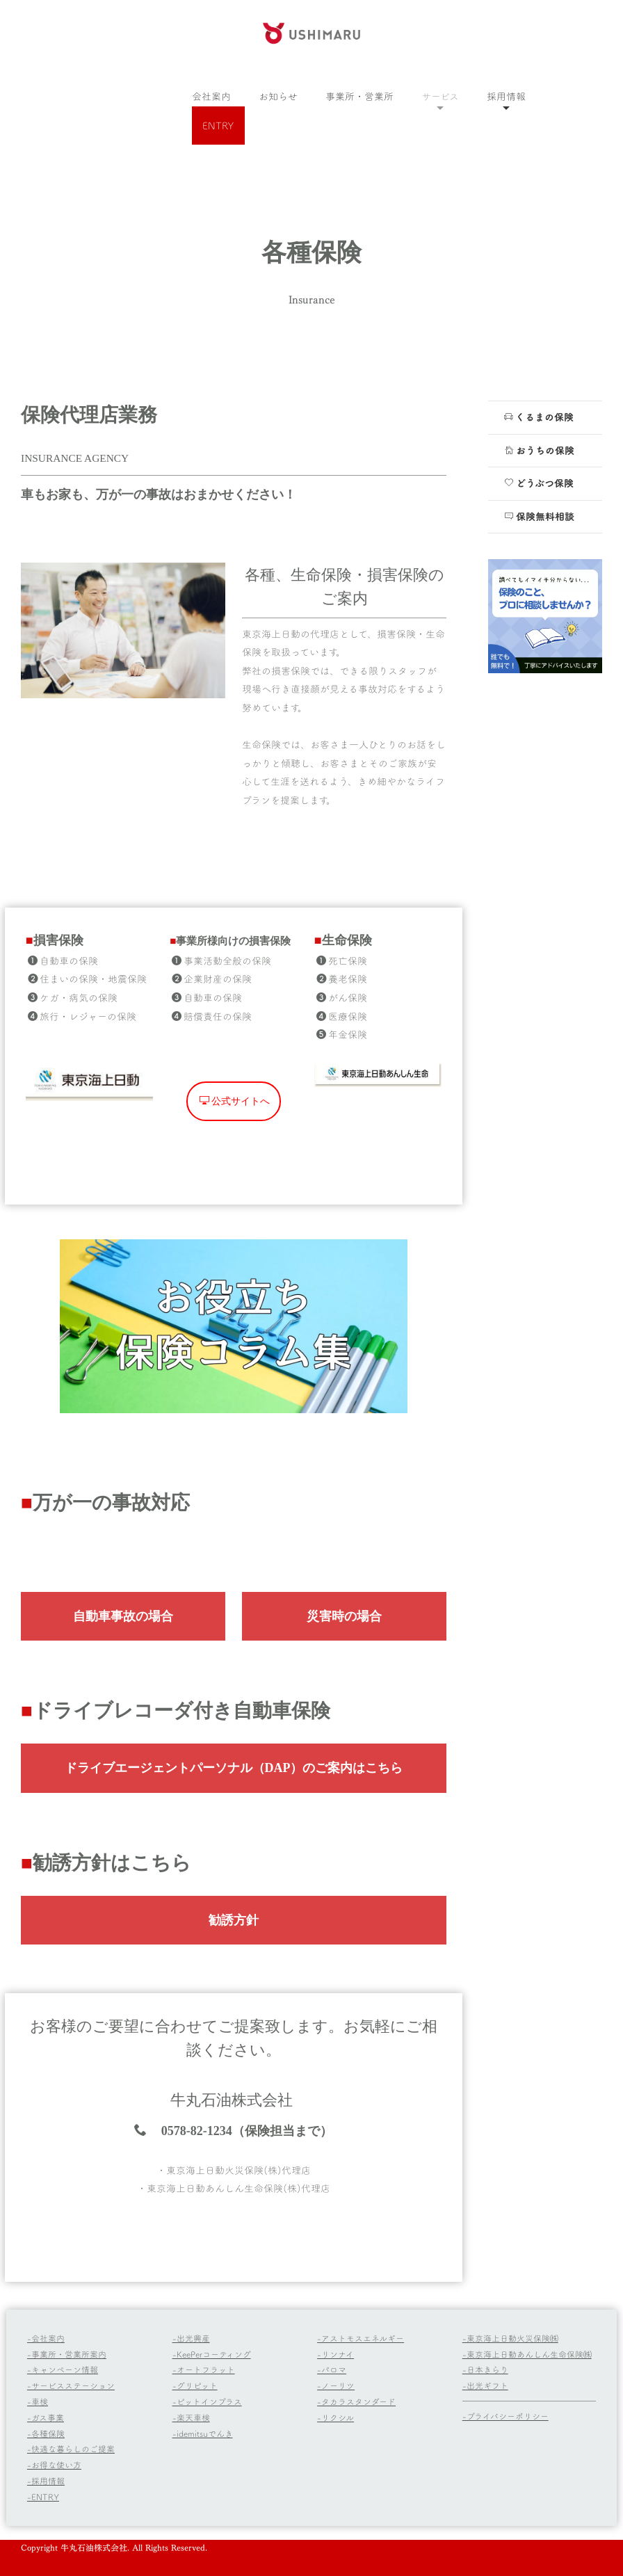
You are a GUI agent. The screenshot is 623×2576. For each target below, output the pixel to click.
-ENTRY (43, 2496)
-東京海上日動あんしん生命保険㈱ (527, 2354)
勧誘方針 (234, 2022)
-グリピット (195, 2385)
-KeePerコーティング (211, 2354)
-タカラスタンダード (356, 2401)
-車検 (37, 2401)
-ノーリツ (336, 2385)
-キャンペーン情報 (62, 2369)
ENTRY (218, 125)
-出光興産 (191, 2338)
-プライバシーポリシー (505, 2416)
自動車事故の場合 (123, 1616)
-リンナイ (335, 2354)
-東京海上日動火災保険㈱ (510, 2338)
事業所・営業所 (359, 96)
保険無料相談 (539, 516)
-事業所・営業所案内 (66, 2354)
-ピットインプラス (207, 2401)
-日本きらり (485, 2369)
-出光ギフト (485, 2385)
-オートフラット (203, 2369)
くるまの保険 (539, 417)
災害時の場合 (344, 1616)
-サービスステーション (71, 2385)
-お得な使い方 (54, 2464)
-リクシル (335, 2417)
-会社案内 (46, 2338)
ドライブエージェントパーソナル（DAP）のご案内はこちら (234, 1871)
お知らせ (278, 96)
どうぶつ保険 (539, 483)
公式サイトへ (235, 1264)
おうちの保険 (539, 450)
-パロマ (331, 2369)
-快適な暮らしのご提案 (71, 2448)
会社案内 (211, 96)
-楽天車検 (191, 2417)
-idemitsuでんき (202, 2433)
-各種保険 (46, 2433)
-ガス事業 (45, 2417)
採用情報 (506, 96)
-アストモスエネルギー (360, 2338)
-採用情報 (46, 2480)
